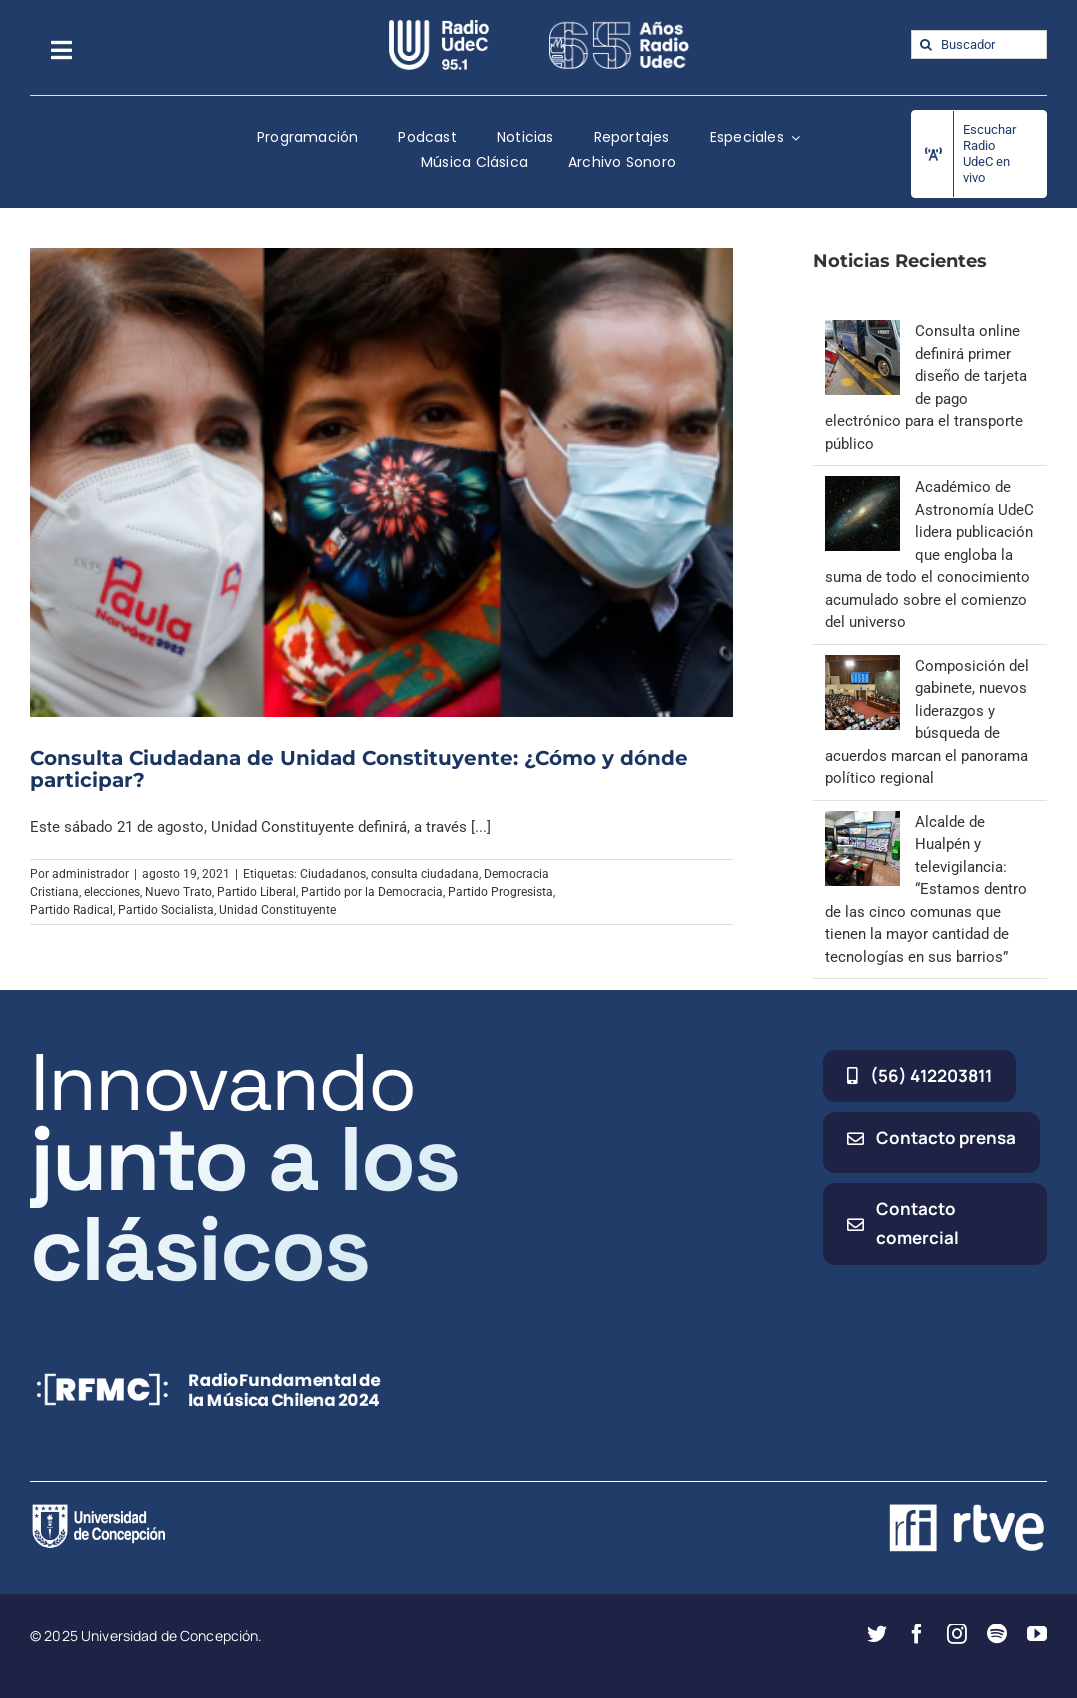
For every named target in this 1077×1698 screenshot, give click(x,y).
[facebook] (917, 1634)
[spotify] (997, 1634)
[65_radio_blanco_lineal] (619, 27)
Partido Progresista (500, 892)
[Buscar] (925, 44)
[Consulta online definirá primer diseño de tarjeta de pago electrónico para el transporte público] (862, 331)
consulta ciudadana (425, 874)
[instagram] (957, 1634)
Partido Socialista (166, 910)
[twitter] (877, 1634)
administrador (90, 874)
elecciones (112, 892)
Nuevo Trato (178, 892)
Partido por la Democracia (372, 892)
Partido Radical (71, 910)
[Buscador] (979, 44)
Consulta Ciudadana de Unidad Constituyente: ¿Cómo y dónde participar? (359, 769)
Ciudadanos (333, 874)
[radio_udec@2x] (439, 27)
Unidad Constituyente (277, 910)
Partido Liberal (256, 892)
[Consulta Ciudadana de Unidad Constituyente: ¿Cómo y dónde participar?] (381, 482)
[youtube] (1037, 1634)
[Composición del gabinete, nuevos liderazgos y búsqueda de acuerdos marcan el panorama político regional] (862, 666)
